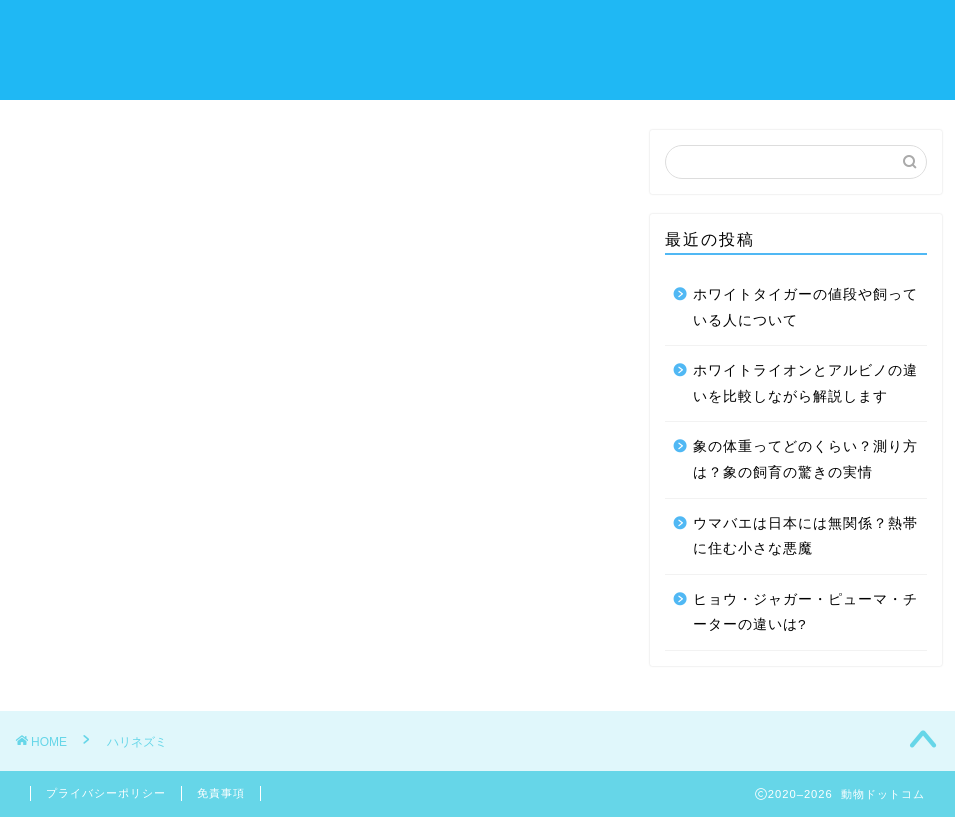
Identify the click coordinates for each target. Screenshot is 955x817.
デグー (497, 31)
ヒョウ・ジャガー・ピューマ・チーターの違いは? (805, 612)
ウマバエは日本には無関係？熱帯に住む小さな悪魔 (805, 536)
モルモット (403, 31)
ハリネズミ (215, 31)
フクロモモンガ (701, 31)
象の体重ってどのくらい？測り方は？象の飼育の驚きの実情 (805, 459)
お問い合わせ (835, 31)
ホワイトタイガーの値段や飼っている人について (805, 307)
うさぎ (309, 31)
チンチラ (583, 31)
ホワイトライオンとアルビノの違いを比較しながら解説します (805, 383)
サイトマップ (223, 71)
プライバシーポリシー (106, 793)
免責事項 (221, 793)
